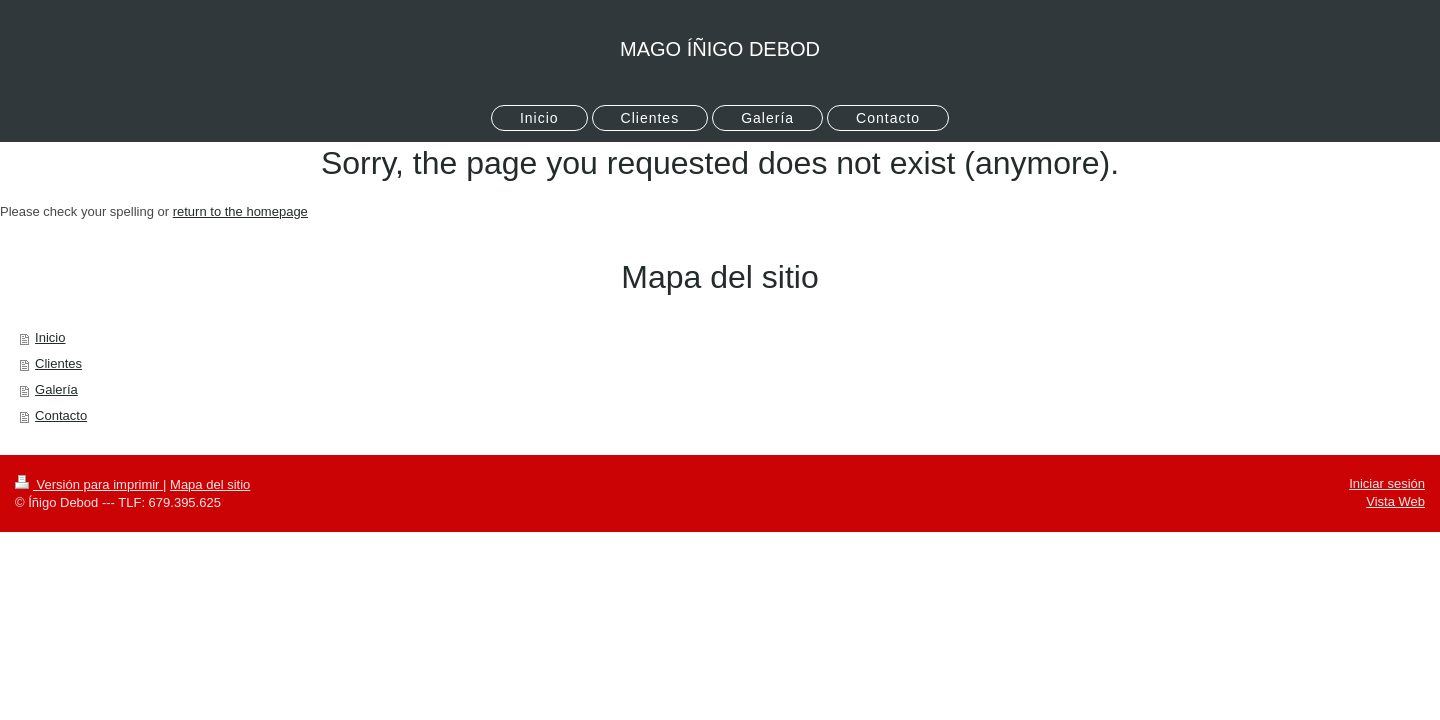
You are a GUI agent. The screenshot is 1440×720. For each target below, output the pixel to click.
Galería (56, 389)
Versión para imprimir (89, 484)
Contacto (61, 415)
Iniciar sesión (1387, 483)
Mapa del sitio (210, 484)
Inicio (50, 337)
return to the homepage (240, 211)
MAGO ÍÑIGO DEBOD (720, 49)
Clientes (58, 363)
